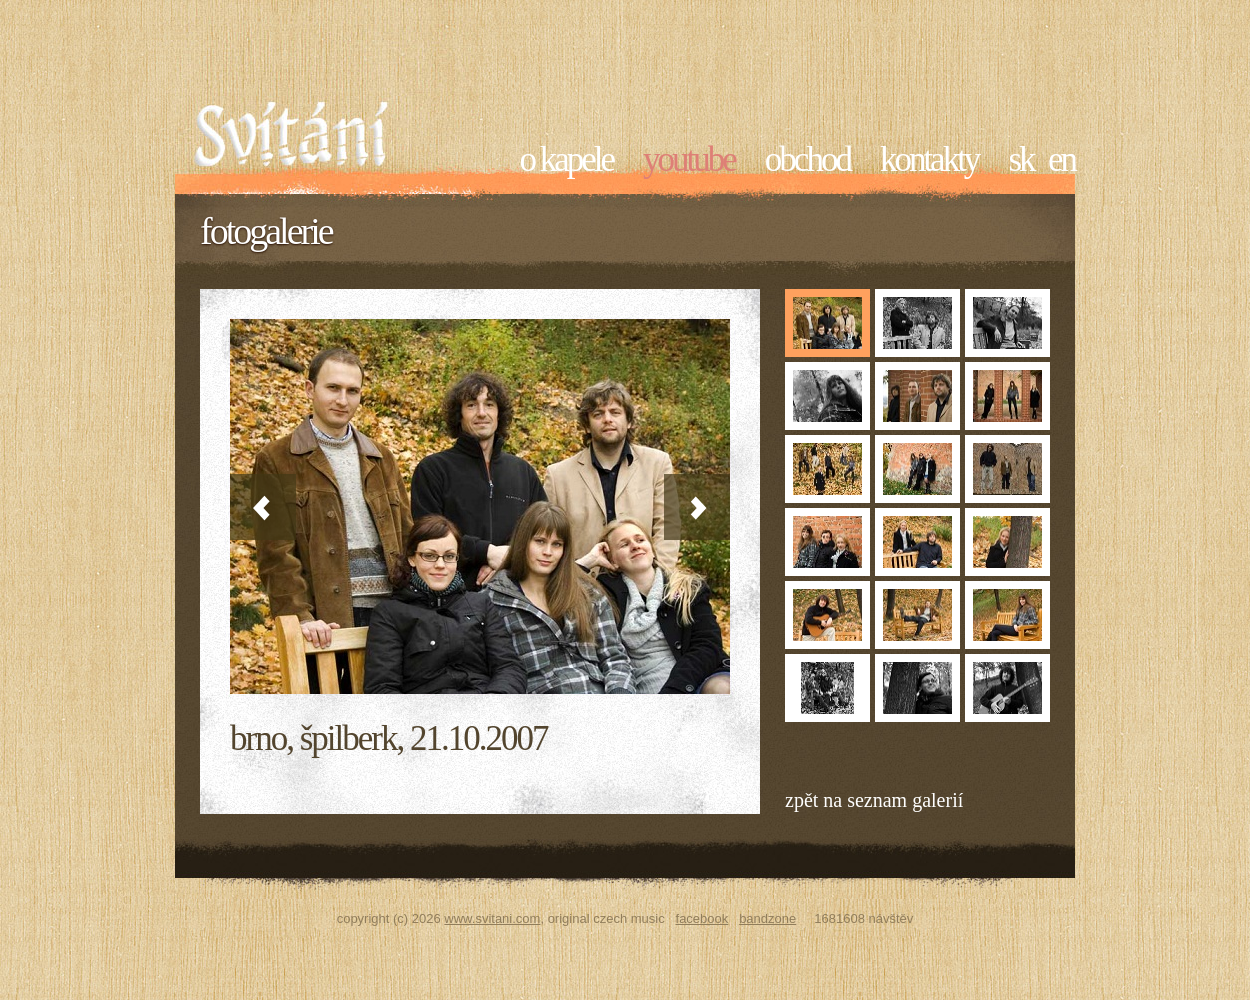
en (1061, 159)
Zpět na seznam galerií (874, 800)
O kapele (567, 159)
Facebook (702, 918)
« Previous (263, 507)
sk (1020, 159)
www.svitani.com (492, 918)
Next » (697, 507)
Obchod (807, 159)
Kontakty (929, 159)
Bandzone (767, 918)
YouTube (689, 159)
